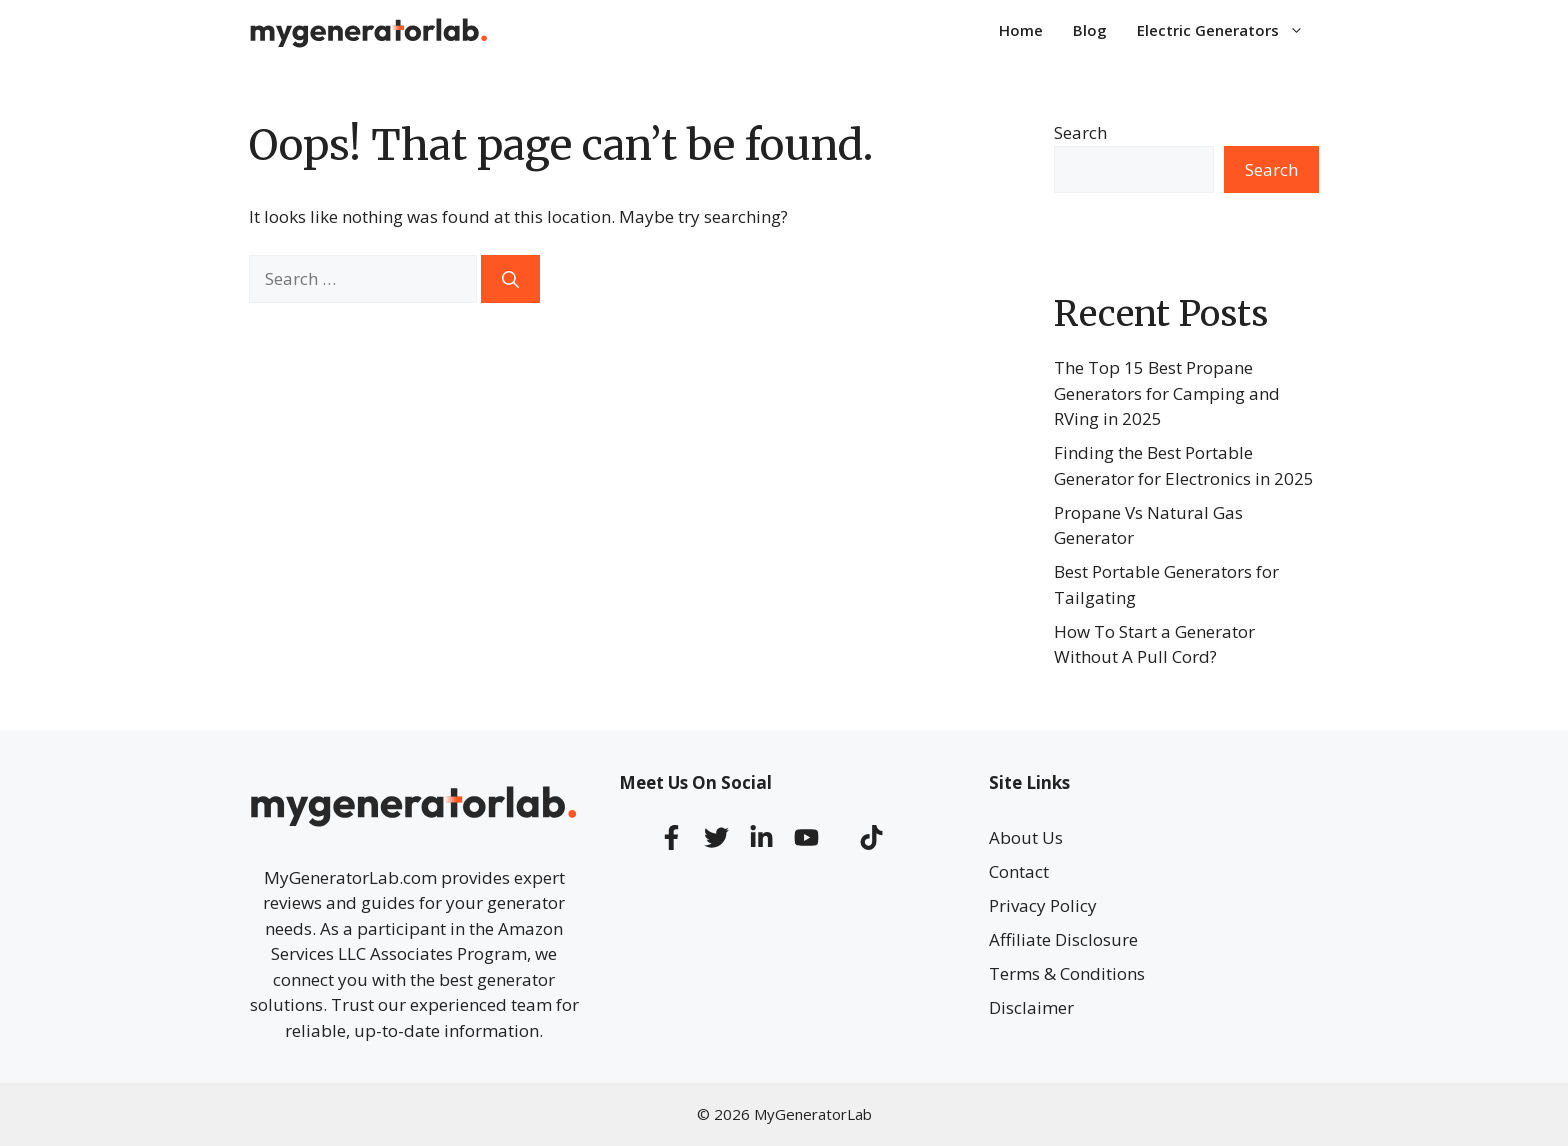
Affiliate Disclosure (1063, 939)
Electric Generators (1228, 30)
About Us (1026, 837)
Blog (1090, 30)
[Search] (510, 279)
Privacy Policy (1043, 905)
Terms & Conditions (1067, 973)
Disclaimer (1031, 1007)
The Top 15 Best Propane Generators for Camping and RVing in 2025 (1167, 393)
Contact (1019, 871)
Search (1080, 132)
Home (1021, 30)
